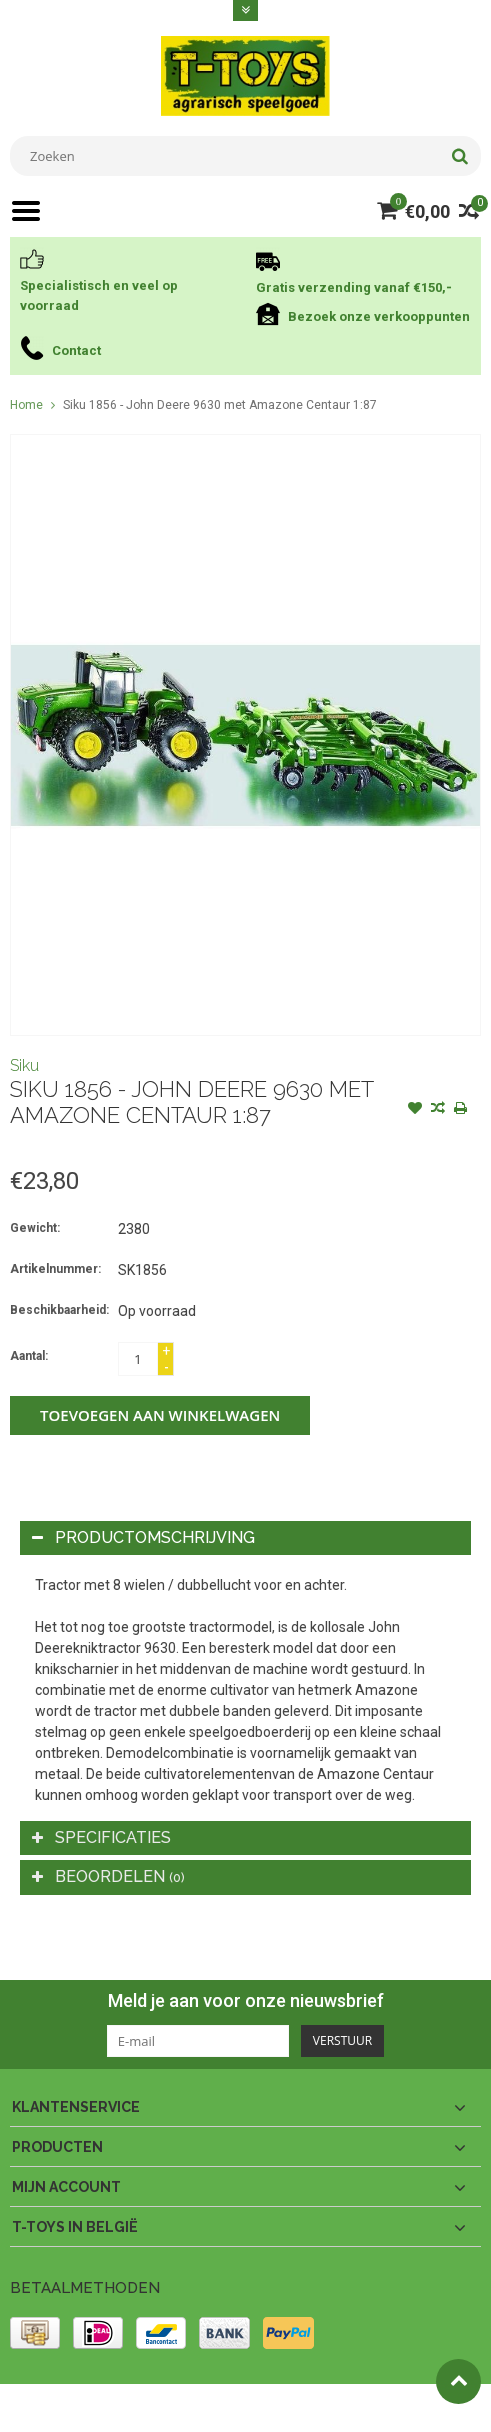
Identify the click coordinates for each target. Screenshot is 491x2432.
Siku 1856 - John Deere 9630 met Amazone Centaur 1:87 (220, 405)
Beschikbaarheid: (59, 1310)
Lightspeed (406, 2408)
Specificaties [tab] (101, 1837)
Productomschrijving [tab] (143, 1537)
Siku (24, 1065)
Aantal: (29, 1356)
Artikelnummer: (55, 1269)
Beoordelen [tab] (108, 1876)
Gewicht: (35, 1228)
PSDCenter (271, 2408)
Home (26, 405)
